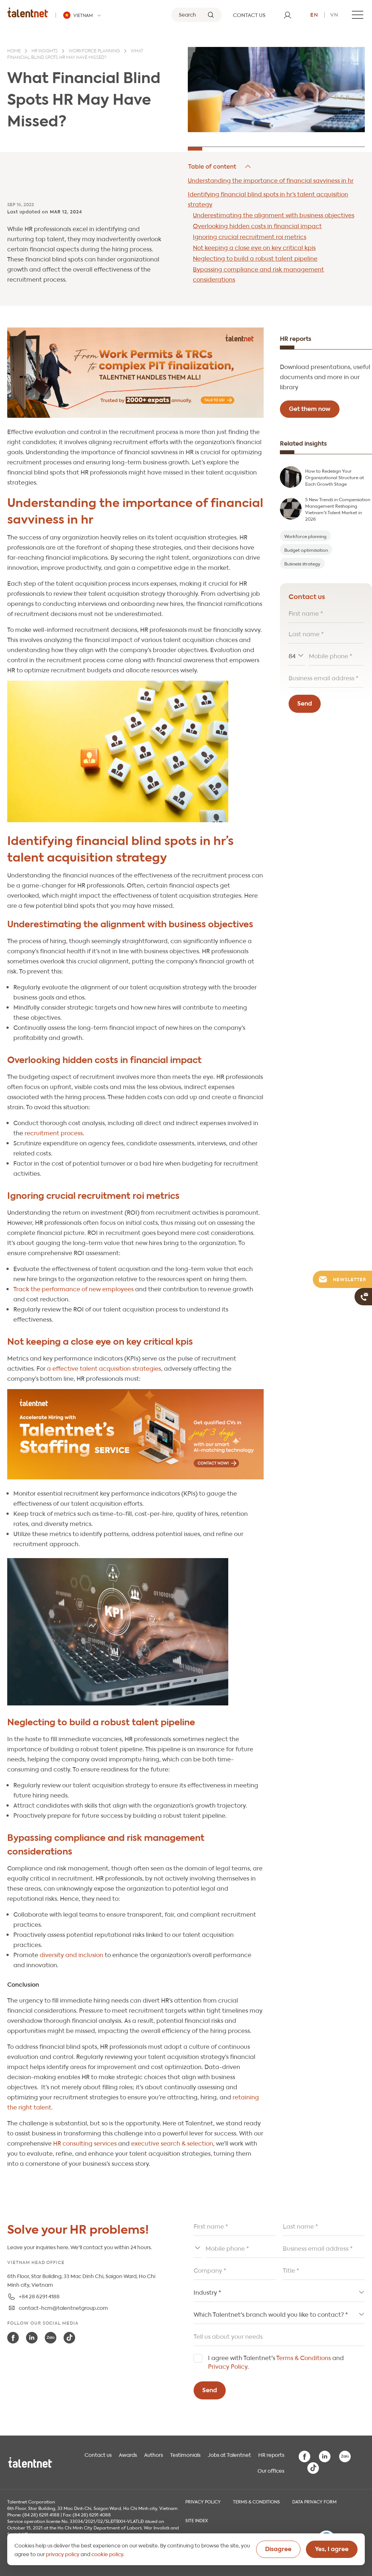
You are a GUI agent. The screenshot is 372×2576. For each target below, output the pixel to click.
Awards (128, 2454)
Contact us (98, 2454)
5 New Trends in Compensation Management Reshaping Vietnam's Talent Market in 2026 (337, 509)
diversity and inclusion (71, 1954)
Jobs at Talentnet (229, 2454)
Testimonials (185, 2454)
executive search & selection (172, 2143)
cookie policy (107, 2553)
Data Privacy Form (314, 2501)
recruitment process (54, 1132)
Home (14, 51)
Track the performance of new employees (73, 1288)
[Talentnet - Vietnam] (83, 15)
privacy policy (62, 2553)
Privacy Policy (227, 2366)
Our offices (271, 2470)
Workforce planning (94, 51)
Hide (220, 166)
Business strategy (302, 563)
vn (334, 14)
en (314, 14)
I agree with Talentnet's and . (276, 2361)
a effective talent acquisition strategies (104, 1368)
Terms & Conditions (303, 2357)
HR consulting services (85, 2143)
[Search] (196, 15)
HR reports (271, 2454)
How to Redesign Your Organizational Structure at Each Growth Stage (334, 477)
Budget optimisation (306, 549)
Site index (196, 2520)
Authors (153, 2454)
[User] (287, 15)
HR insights (44, 51)
